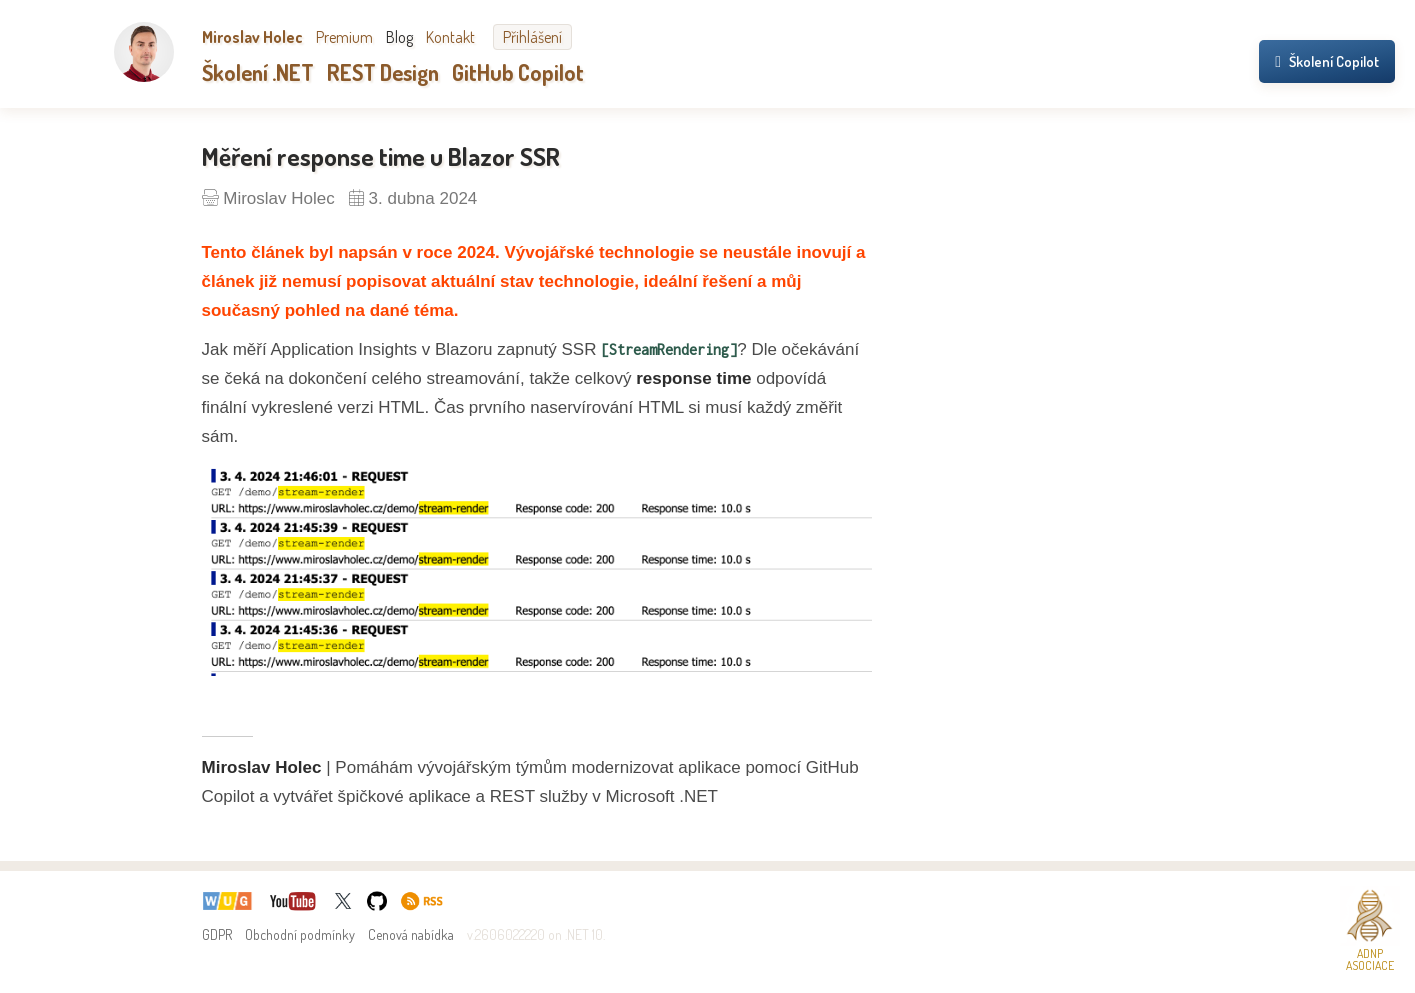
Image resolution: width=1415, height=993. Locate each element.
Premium (344, 37)
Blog (399, 37)
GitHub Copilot (518, 72)
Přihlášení (532, 37)
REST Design (383, 72)
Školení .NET (258, 72)
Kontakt (450, 37)
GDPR (217, 934)
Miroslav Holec (252, 37)
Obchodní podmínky (300, 934)
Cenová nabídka (411, 934)
